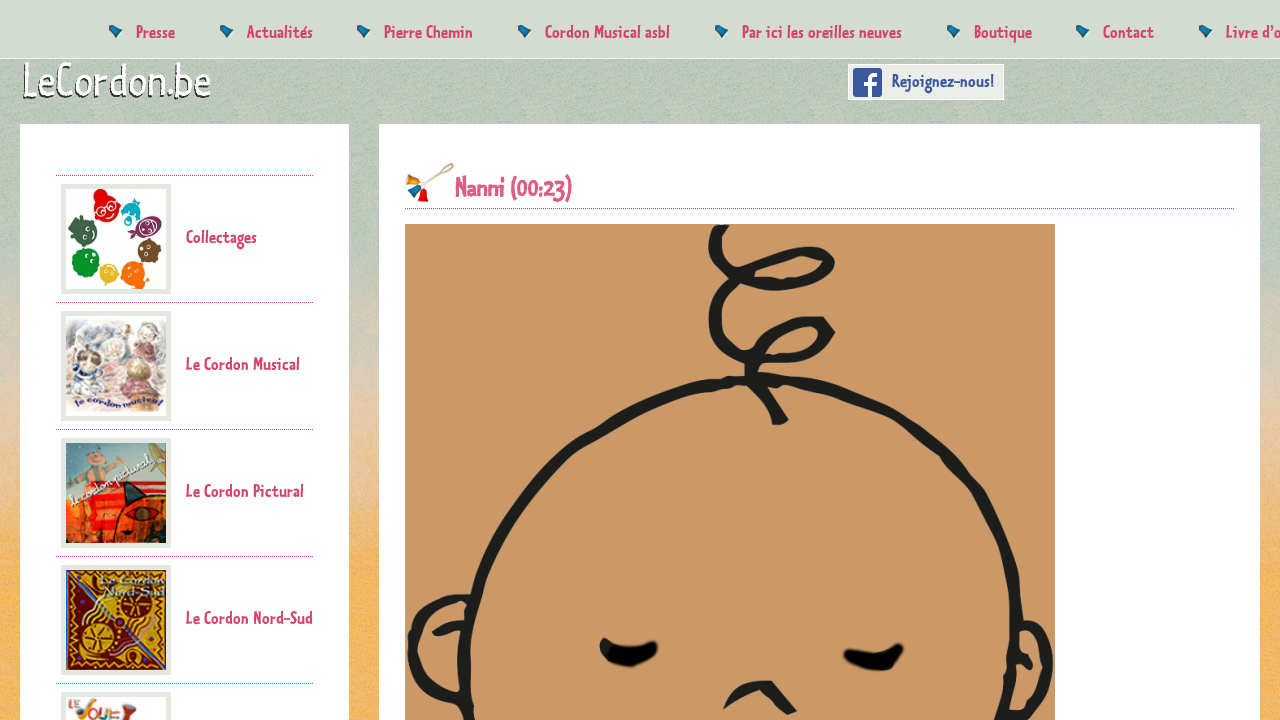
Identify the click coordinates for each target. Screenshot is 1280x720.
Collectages (159, 239)
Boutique (1003, 31)
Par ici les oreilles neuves (822, 31)
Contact (1128, 31)
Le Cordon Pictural (182, 493)
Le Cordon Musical (180, 366)
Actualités (280, 31)
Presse (155, 31)
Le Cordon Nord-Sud (187, 620)
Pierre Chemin (428, 31)
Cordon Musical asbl (607, 31)
